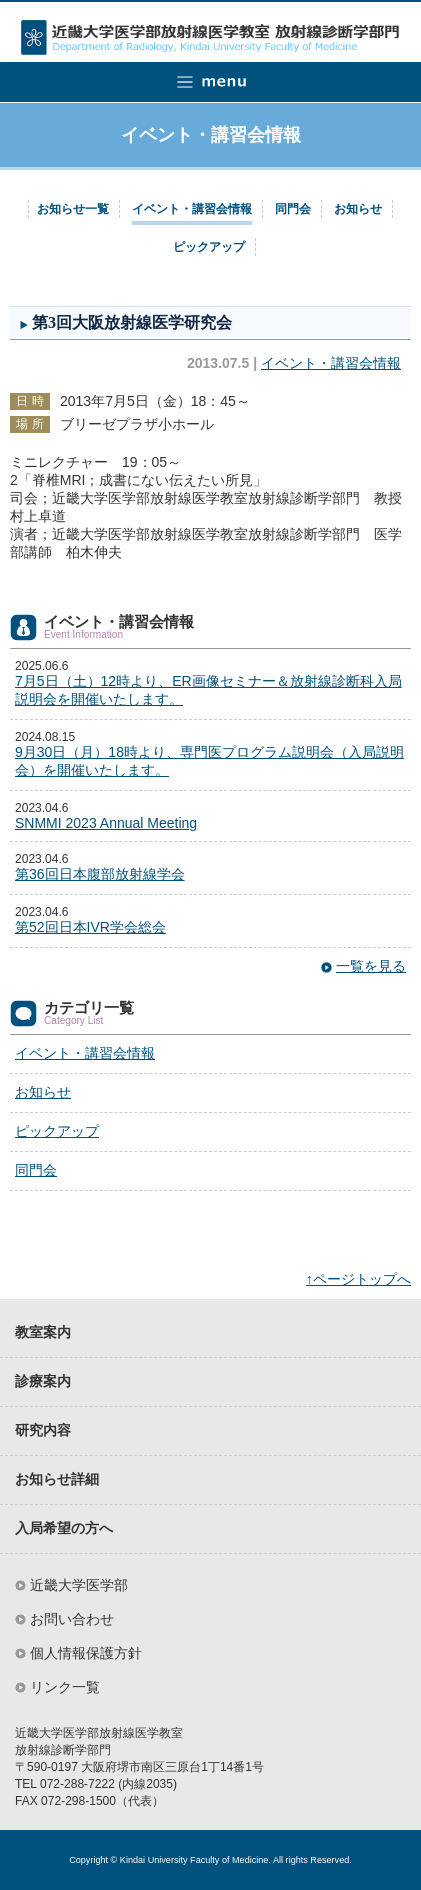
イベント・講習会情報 (192, 209)
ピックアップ (209, 247)
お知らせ (358, 209)
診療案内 (43, 1381)
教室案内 (43, 1332)
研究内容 (43, 1430)
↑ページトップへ (358, 1279)
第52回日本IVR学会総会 (90, 927)
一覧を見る (371, 966)
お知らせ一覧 (73, 209)
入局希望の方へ (64, 1528)
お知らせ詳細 (57, 1479)
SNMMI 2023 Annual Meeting (106, 823)
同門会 (293, 209)
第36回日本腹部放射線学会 (100, 874)
